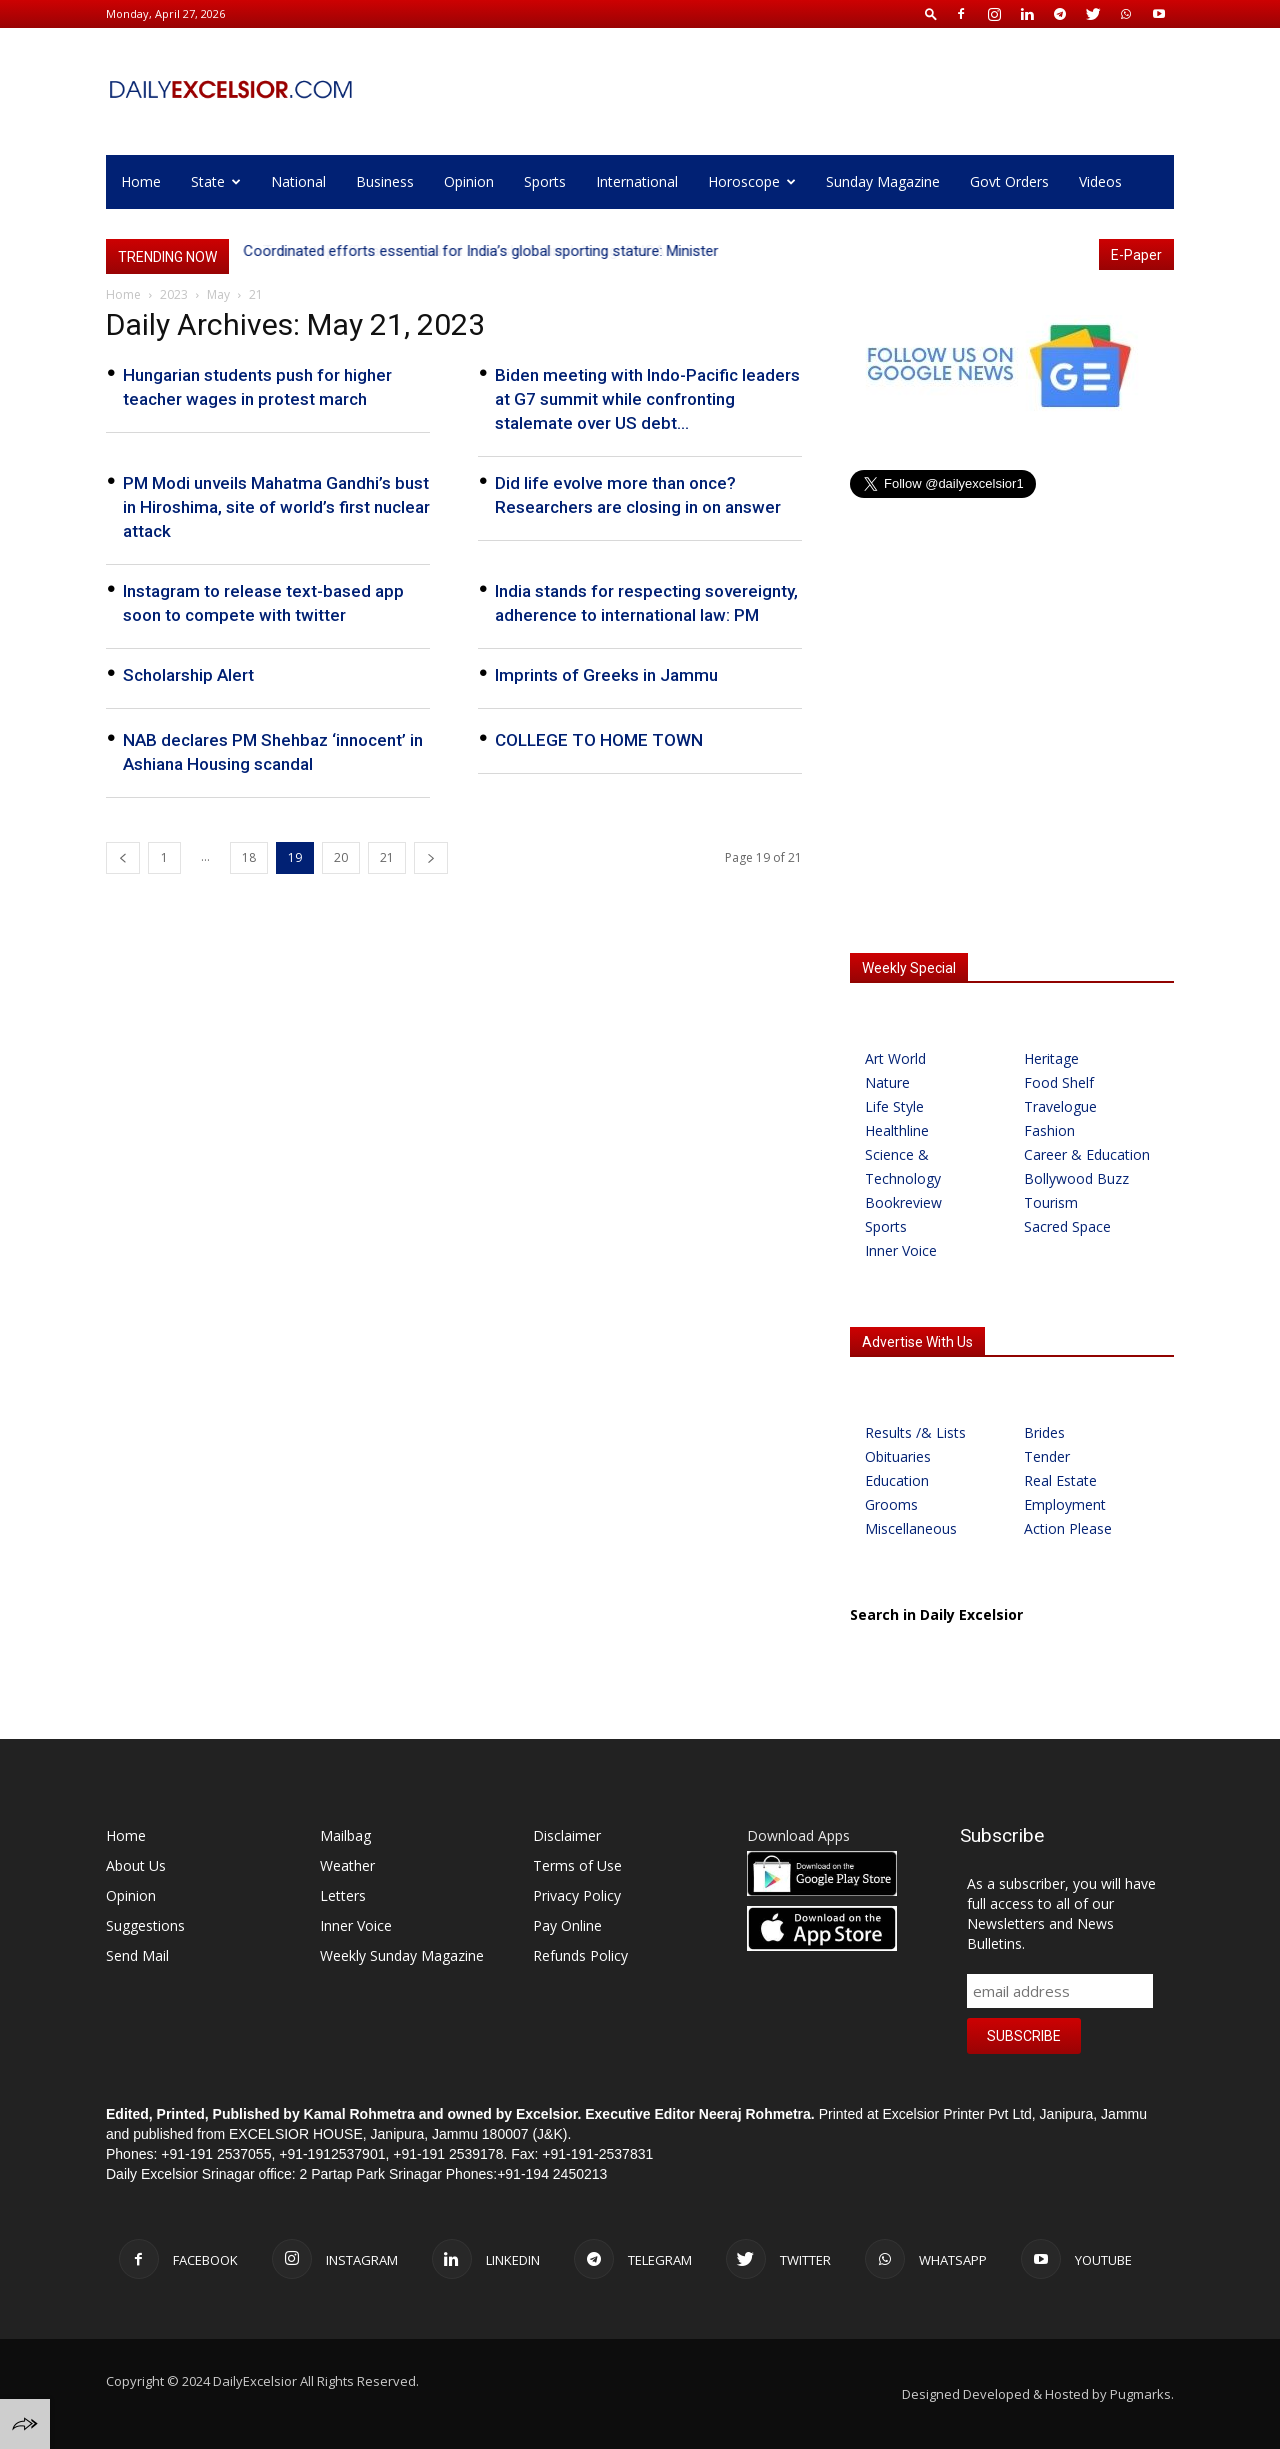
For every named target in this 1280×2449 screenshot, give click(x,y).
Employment (1065, 1504)
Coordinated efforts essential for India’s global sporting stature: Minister (481, 251)
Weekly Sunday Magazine (402, 1955)
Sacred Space (1067, 1226)
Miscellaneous (911, 1528)
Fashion (1049, 1130)
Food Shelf (1059, 1082)
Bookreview (903, 1202)
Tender (1047, 1456)
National (298, 181)
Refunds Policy (580, 1955)
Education (897, 1480)
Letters (343, 1895)
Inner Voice (901, 1250)
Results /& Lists (915, 1432)
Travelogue (1060, 1106)
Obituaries (898, 1456)
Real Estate (1060, 1480)
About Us (136, 1865)
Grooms (891, 1504)
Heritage (1051, 1058)
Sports (545, 181)
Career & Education (1087, 1154)
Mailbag (345, 1835)
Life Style (894, 1106)
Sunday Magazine (883, 181)
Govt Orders (1009, 181)
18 (249, 857)
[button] (931, 13)
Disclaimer (567, 1835)
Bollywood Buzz (1076, 1178)
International (637, 181)
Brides (1044, 1432)
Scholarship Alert (188, 675)
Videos (1100, 181)
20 (341, 857)
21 (387, 857)
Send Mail (137, 1955)
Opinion (469, 181)
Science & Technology (903, 1166)
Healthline (897, 1130)
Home (141, 181)
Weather (347, 1865)
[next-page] (431, 858)
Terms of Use (577, 1865)
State (216, 181)
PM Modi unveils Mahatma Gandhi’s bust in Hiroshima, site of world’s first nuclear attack (276, 507)
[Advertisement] (1012, 778)
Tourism (1051, 1202)
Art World (895, 1058)
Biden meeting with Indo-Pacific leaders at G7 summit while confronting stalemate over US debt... (647, 399)
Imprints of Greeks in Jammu (606, 675)
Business (385, 181)
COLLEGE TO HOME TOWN (599, 740)
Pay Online (567, 1925)
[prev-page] (123, 858)
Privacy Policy (577, 1895)
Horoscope (752, 181)
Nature (887, 1082)
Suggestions (145, 1925)
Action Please (1068, 1528)
